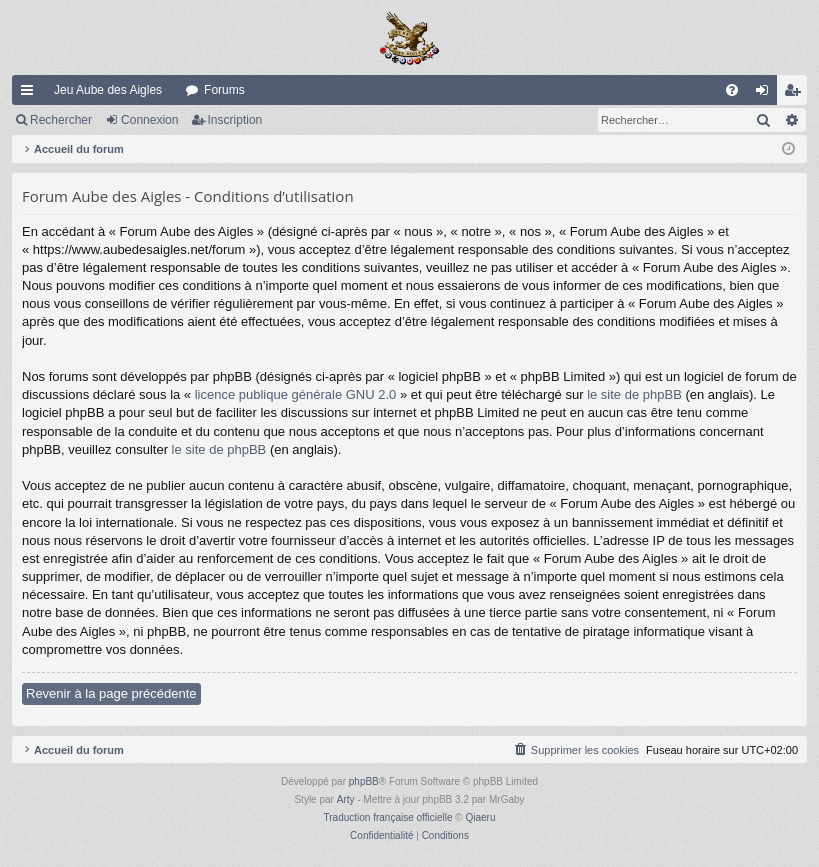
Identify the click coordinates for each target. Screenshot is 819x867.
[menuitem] (732, 90)
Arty (346, 799)
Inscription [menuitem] (796, 94)
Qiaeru (480, 817)
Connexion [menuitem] (766, 94)
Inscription (235, 120)
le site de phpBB (634, 394)
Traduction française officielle (388, 817)
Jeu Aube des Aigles (108, 90)
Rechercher (61, 120)
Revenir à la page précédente (111, 693)
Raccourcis (31, 94)
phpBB (364, 781)
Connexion (149, 120)
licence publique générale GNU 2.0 (296, 394)
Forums (224, 90)
